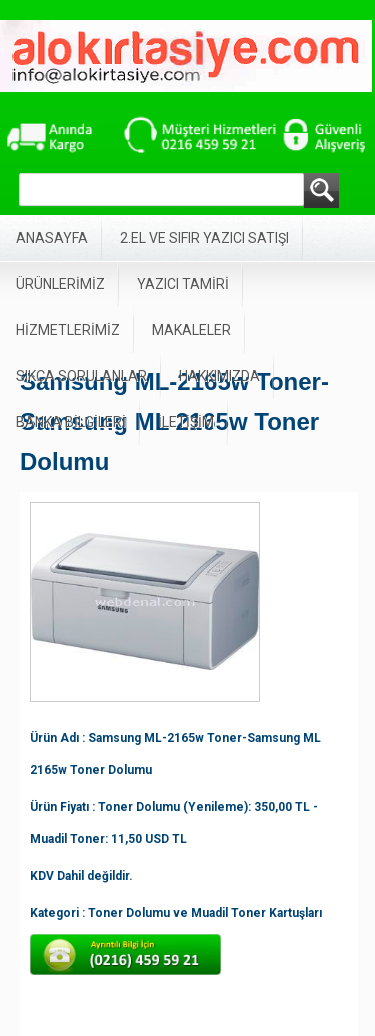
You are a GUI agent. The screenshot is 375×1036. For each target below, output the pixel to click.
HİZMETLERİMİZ (68, 330)
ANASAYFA (52, 238)
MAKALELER (191, 330)
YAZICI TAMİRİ (183, 284)
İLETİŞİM (186, 422)
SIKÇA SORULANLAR (81, 376)
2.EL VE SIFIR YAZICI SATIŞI (204, 238)
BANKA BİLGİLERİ (71, 422)
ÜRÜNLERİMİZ (60, 284)
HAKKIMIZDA (219, 376)
